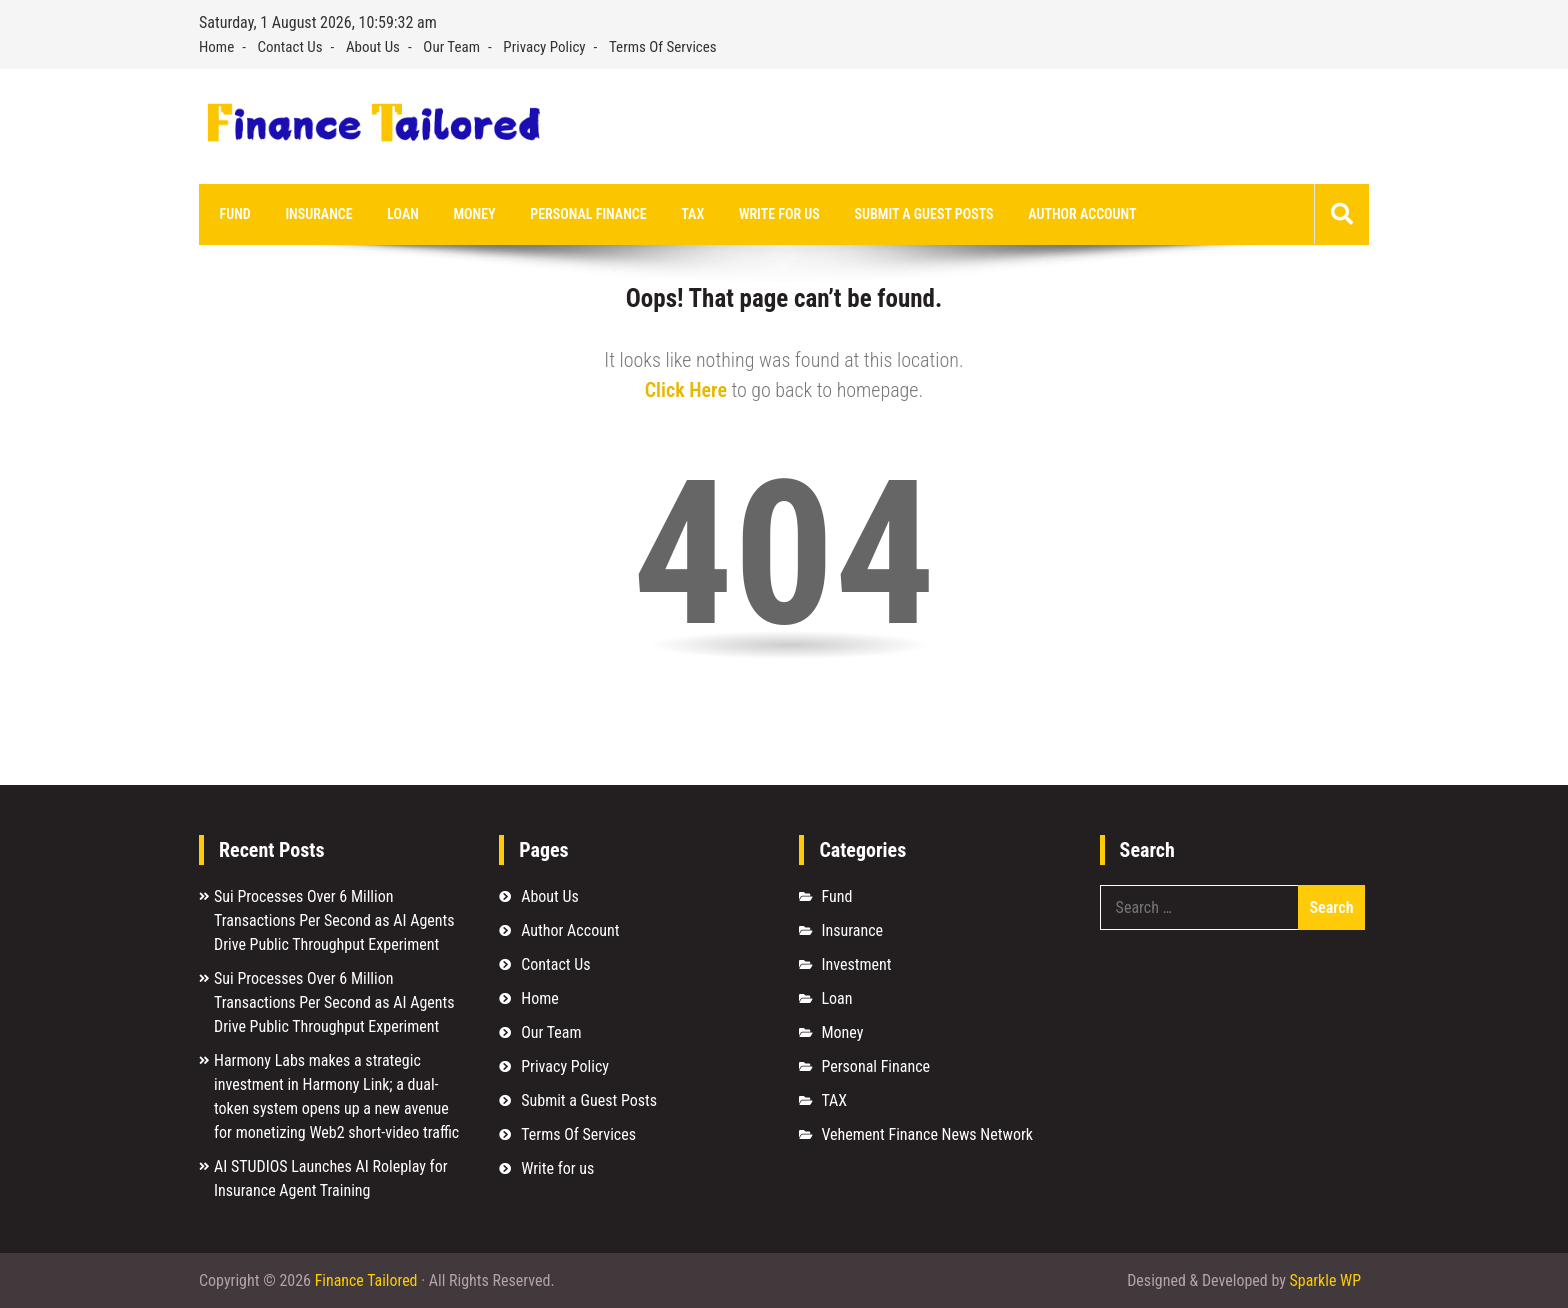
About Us (373, 47)
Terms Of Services (663, 47)
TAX (686, 214)
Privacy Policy (544, 47)
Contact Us (290, 47)
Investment (856, 964)
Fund (234, 214)
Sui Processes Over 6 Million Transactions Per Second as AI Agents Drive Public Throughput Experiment (334, 920)
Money (471, 214)
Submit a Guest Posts (916, 214)
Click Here (686, 390)
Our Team (451, 47)
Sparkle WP (1325, 1280)
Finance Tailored (366, 1280)
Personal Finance (584, 214)
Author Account (1073, 214)
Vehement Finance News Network (927, 1134)
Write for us (772, 214)
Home (216, 47)
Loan (400, 214)
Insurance (317, 214)
